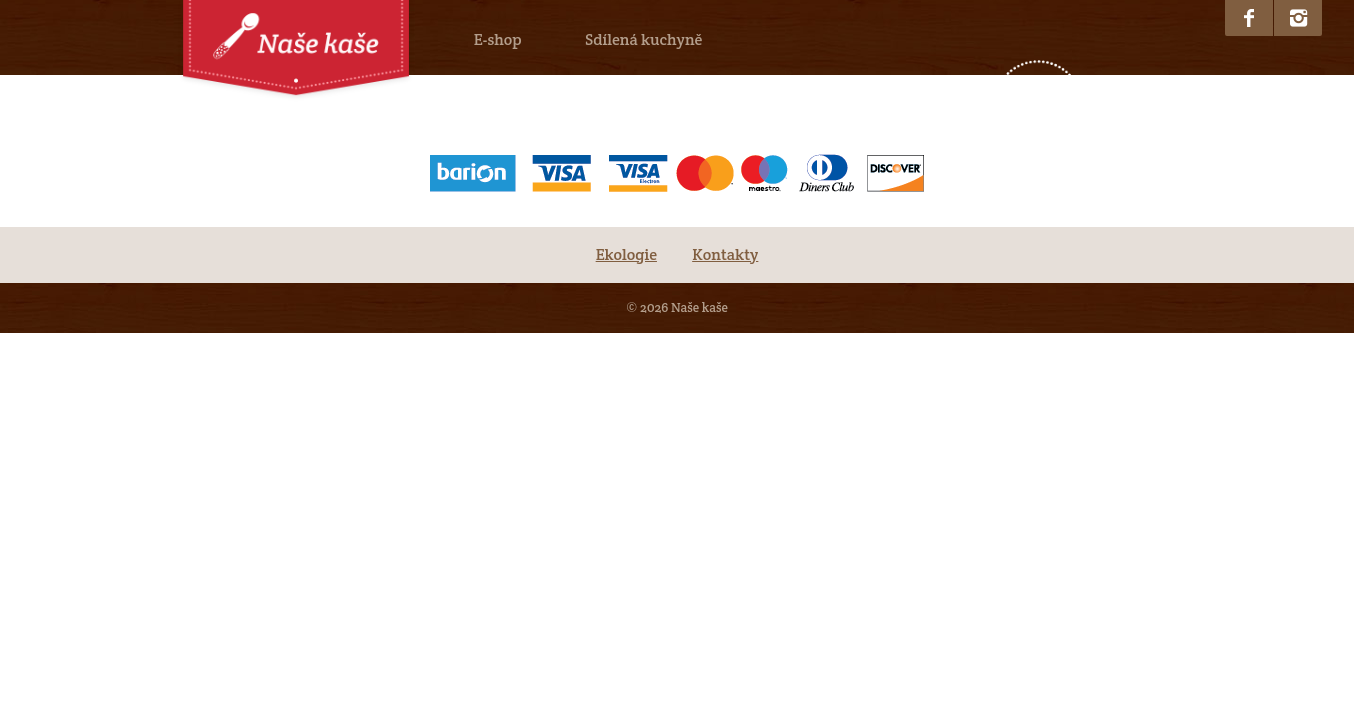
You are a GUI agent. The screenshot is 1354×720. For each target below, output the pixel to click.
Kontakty (725, 254)
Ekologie (626, 254)
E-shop (498, 39)
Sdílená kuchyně (643, 39)
